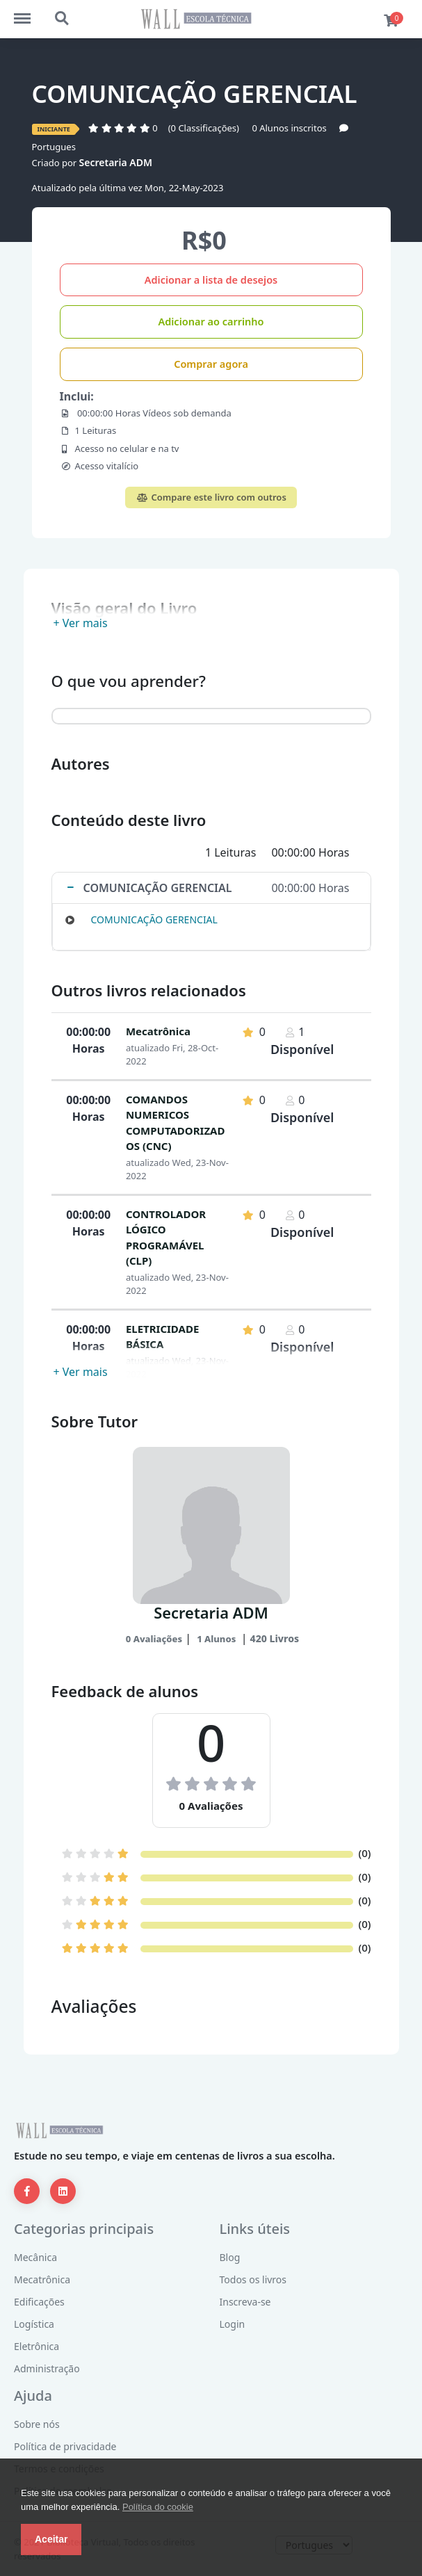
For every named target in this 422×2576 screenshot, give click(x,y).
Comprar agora (211, 364)
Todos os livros (253, 2279)
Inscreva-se (245, 2301)
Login (232, 2324)
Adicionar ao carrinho (210, 321)
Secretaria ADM (115, 162)
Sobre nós (37, 2424)
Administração (47, 2368)
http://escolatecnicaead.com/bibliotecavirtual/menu (29, 11)
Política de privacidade (65, 2446)
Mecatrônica (158, 1031)
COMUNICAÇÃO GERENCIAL (154, 919)
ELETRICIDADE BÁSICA (162, 1337)
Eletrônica (36, 2346)
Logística (34, 2324)
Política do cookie (157, 2507)
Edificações (39, 2301)
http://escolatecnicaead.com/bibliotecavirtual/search (62, 18)
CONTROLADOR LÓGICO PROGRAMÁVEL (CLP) (166, 1237)
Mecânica (35, 2257)
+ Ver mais (81, 623)
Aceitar (51, 2539)
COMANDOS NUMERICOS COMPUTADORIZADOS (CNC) (175, 1122)
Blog (230, 2257)
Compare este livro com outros (211, 497)
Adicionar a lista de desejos (211, 279)
